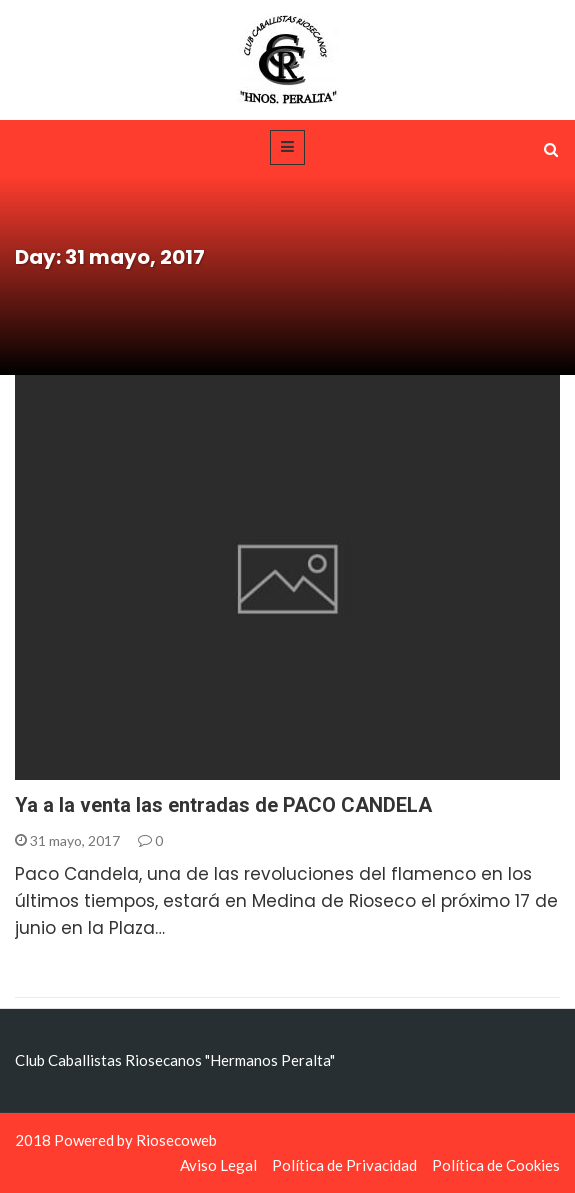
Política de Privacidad (344, 1165)
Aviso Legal (218, 1165)
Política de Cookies (496, 1165)
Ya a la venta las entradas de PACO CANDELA (223, 805)
